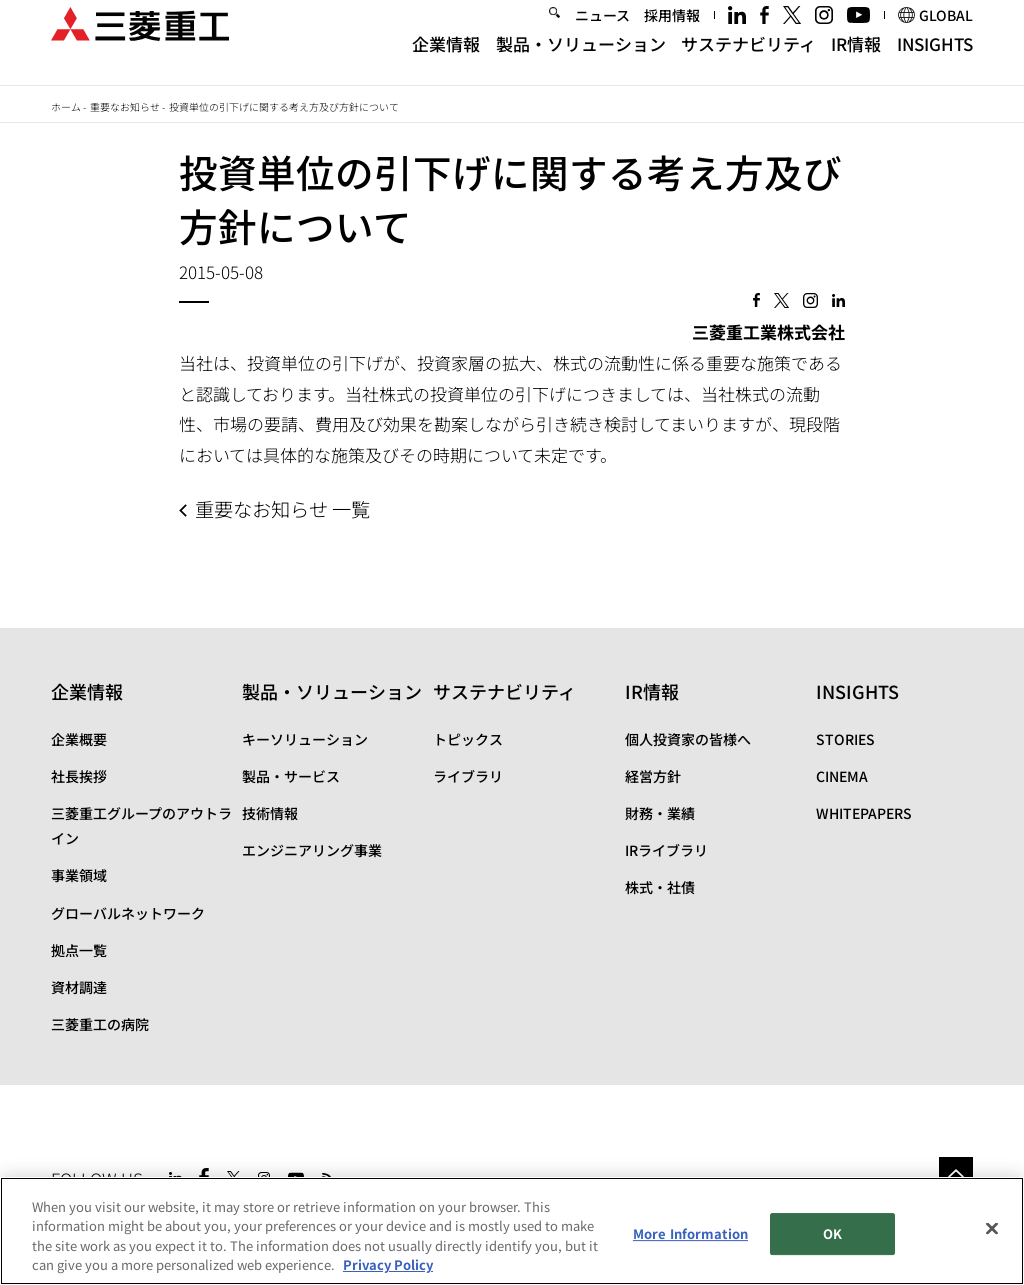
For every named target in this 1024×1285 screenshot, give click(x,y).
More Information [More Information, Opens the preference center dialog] (690, 1233)
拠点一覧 (79, 950)
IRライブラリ (666, 850)
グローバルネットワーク (128, 913)
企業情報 (446, 62)
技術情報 (270, 813)
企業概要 (79, 739)
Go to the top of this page (956, 1174)
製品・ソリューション (581, 62)
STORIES (845, 739)
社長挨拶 (79, 776)
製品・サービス (291, 776)
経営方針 (653, 776)
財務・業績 (660, 813)
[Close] (992, 1228)
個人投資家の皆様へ (688, 739)
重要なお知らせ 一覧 (282, 509)
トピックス (468, 739)
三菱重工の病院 (100, 1024)
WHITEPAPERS (864, 813)
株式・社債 (660, 887)
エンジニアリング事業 (312, 850)
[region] (512, 1231)
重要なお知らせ (125, 106)
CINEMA (842, 776)
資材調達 (79, 987)
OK (832, 1233)
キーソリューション (305, 739)
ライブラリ (468, 776)
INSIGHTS (935, 62)
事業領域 (79, 875)
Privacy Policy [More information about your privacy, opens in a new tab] (388, 1264)
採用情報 (672, 34)
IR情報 (856, 62)
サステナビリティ (748, 62)
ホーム (66, 106)
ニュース (602, 34)
